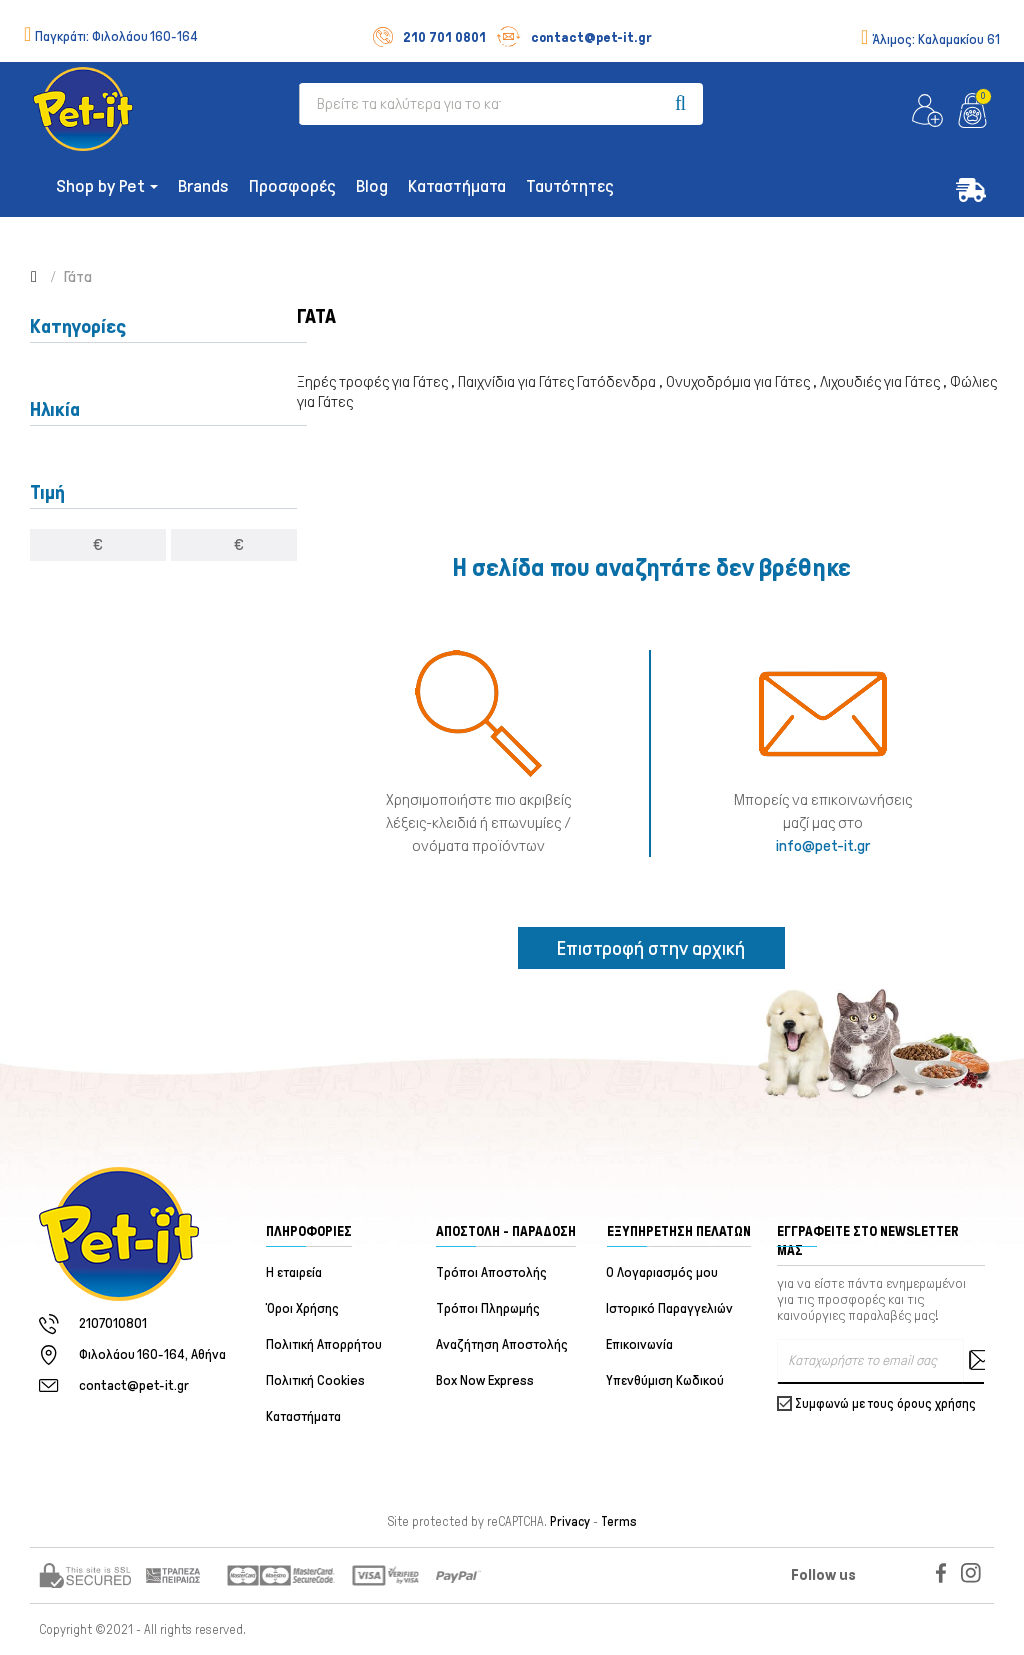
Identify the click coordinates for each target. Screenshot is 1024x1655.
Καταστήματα (303, 1416)
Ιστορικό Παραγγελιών (670, 1308)
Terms (619, 1522)
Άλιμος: (936, 39)
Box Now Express (485, 1380)
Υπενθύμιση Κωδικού (666, 1380)
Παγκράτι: (116, 36)
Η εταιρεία (294, 1272)
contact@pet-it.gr (574, 37)
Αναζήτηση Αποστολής (502, 1344)
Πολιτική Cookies (315, 1380)
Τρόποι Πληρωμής (488, 1308)
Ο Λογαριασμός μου (663, 1272)
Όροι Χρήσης (302, 1308)
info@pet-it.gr (823, 845)
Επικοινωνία (640, 1344)
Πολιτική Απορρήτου (324, 1344)
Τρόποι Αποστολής (491, 1272)
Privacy (570, 1522)
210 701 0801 (429, 37)
